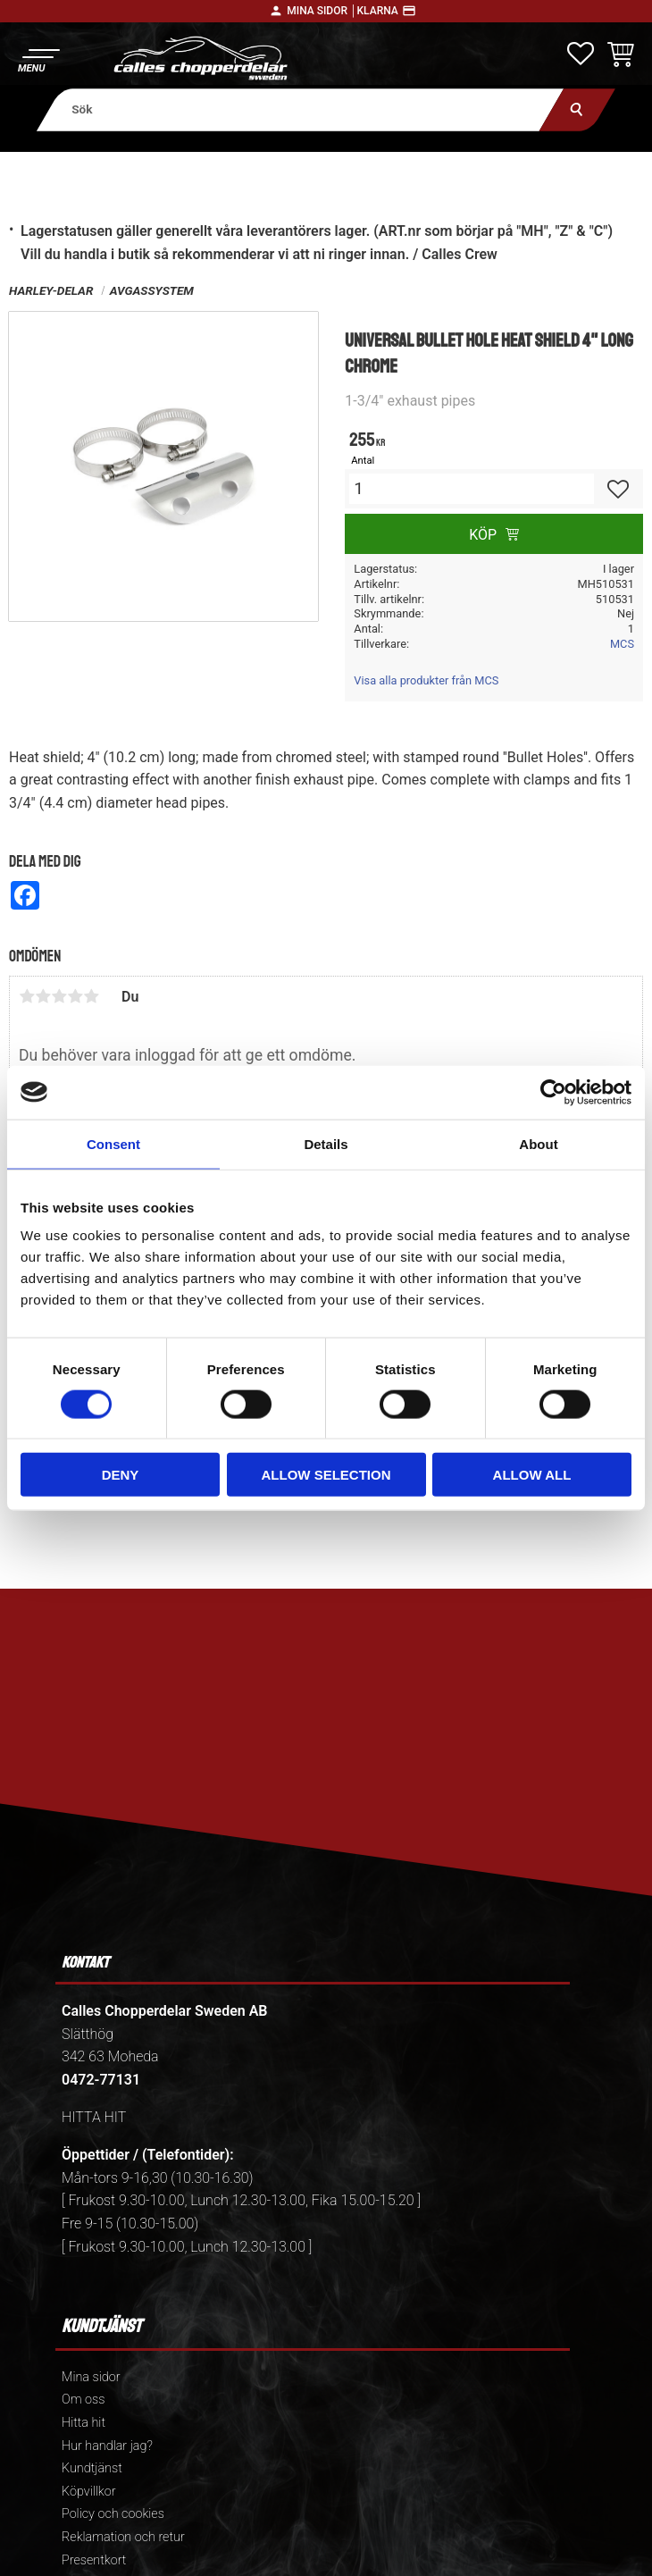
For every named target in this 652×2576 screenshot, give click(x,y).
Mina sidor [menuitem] (91, 2377)
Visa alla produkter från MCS (426, 680)
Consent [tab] (113, 1143)
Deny (120, 1474)
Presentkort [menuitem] (94, 2560)
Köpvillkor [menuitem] (89, 2491)
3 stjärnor (59, 996)
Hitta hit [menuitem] (83, 2422)
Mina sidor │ (321, 10)
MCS (622, 643)
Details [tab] (325, 1143)
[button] (38, 58)
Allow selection (326, 1474)
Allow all (532, 1474)
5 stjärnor (91, 996)
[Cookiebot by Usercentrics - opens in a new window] (553, 1091)
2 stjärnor (43, 996)
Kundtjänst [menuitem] (92, 2468)
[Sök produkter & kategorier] (300, 109)
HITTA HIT (94, 2117)
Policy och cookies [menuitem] (113, 2513)
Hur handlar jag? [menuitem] (107, 2446)
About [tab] (538, 1143)
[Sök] (577, 109)
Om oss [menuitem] (83, 2399)
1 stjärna (27, 996)
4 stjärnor (75, 996)
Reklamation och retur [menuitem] (123, 2537)
